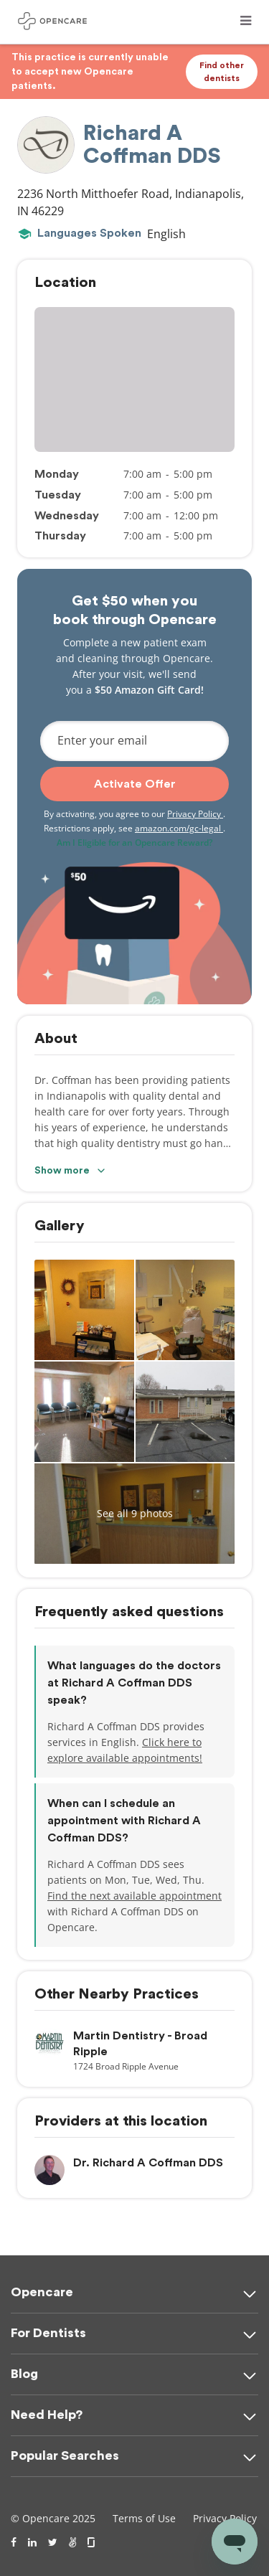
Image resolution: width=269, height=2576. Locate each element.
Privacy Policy (195, 814)
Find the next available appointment (134, 1895)
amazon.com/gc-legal (179, 828)
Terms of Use (144, 2518)
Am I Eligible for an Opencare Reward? (134, 842)
